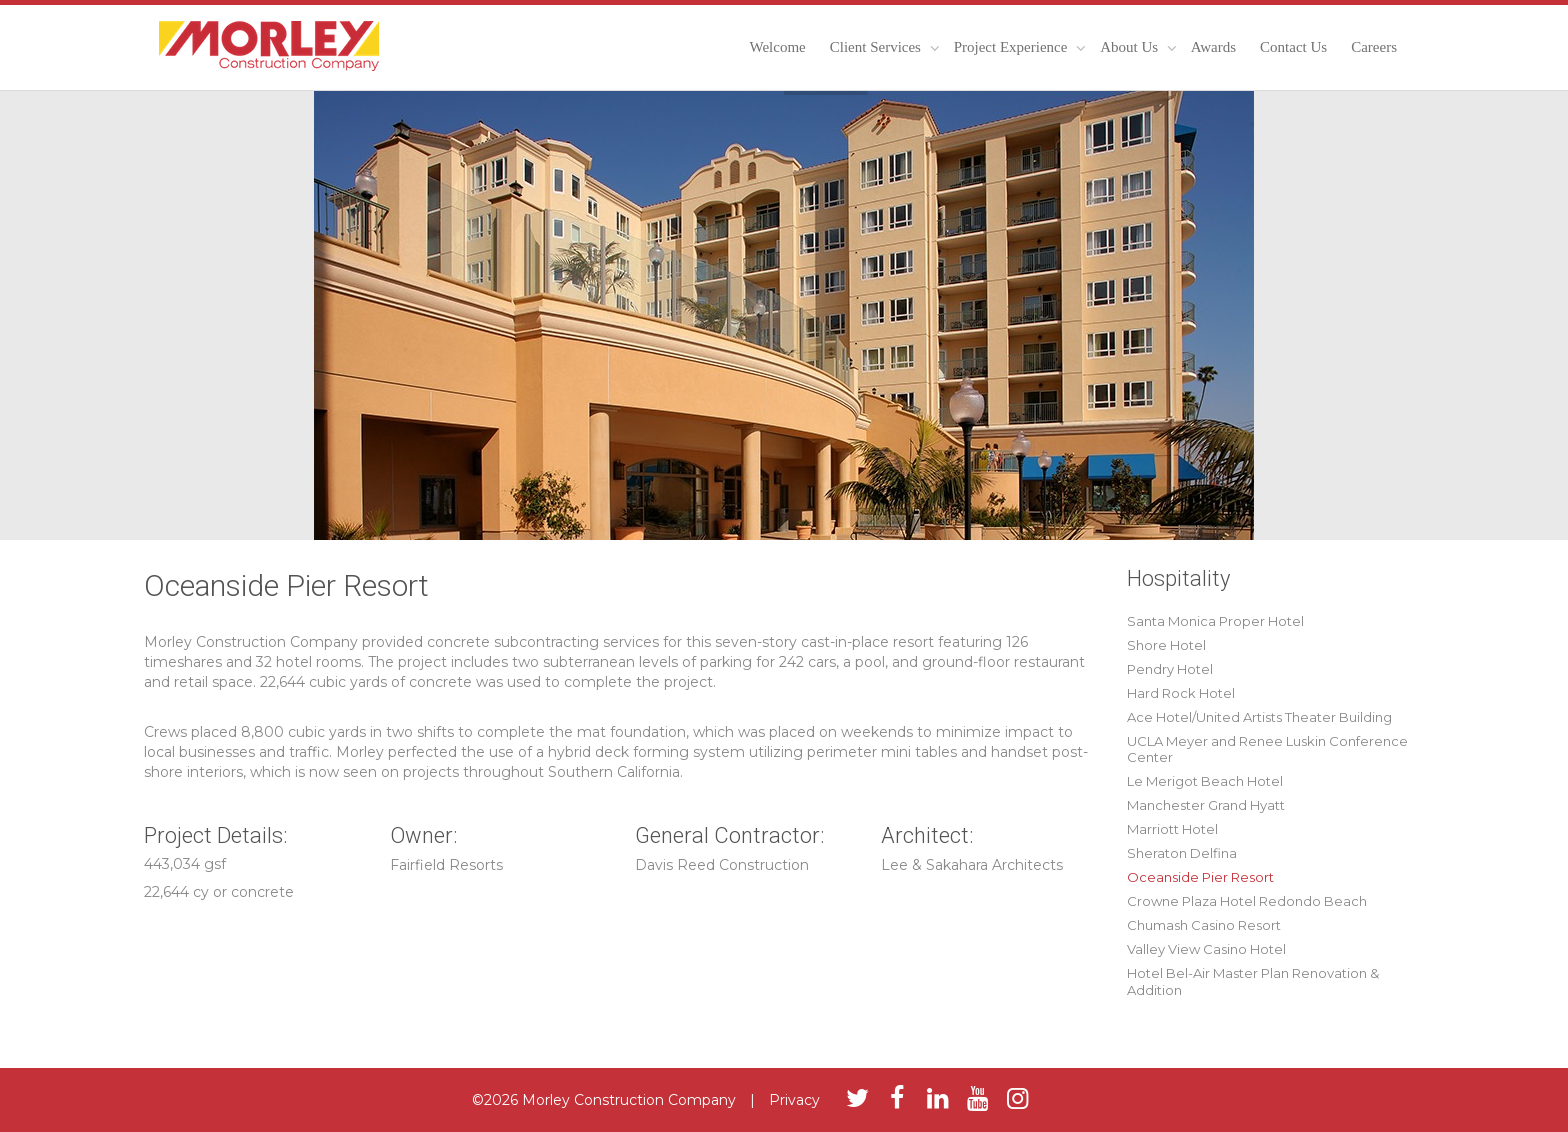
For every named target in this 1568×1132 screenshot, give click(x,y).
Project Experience (1012, 47)
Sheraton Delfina (1182, 853)
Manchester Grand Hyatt (1206, 805)
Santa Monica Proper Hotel (1215, 621)
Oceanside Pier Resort (1200, 877)
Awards (1213, 47)
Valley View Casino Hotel (1206, 949)
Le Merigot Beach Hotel (1205, 781)
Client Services (877, 47)
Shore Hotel (1166, 645)
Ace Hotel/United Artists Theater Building (1259, 717)
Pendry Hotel (1170, 669)
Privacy (794, 1100)
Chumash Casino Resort (1204, 925)
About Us (1131, 47)
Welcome (777, 47)
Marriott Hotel (1172, 829)
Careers (1374, 47)
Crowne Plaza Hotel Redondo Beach (1247, 901)
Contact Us (1293, 47)
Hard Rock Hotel (1181, 693)
